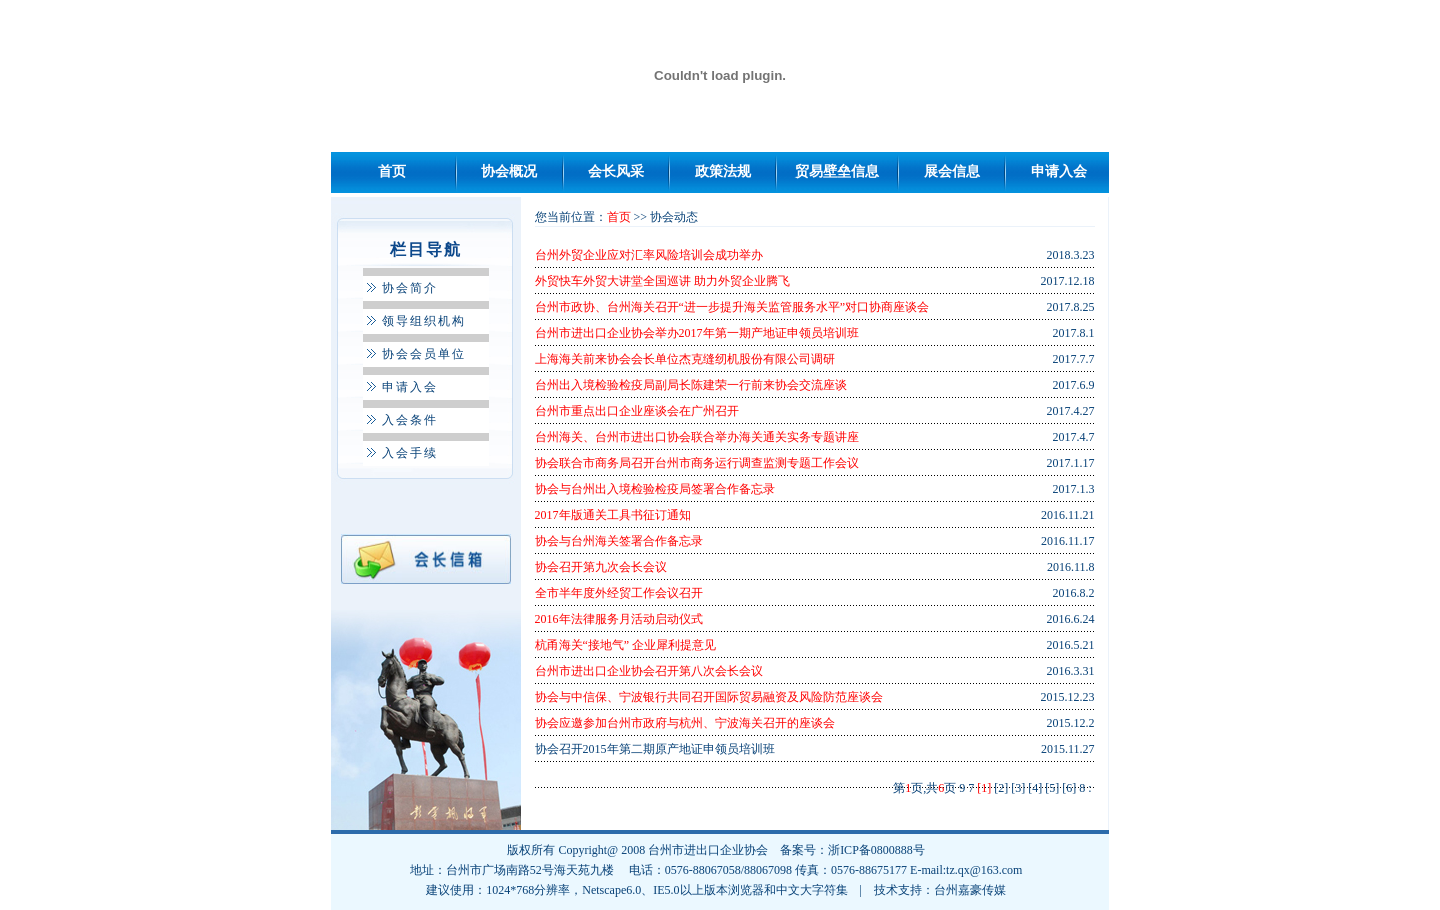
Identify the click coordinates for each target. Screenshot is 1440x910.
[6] (1069, 788)
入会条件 (410, 420)
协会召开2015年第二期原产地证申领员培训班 (655, 749)
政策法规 (723, 171)
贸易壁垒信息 (837, 171)
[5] (1052, 788)
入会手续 (410, 453)
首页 (392, 171)
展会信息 (952, 171)
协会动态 (674, 217)
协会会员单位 (424, 354)
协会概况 (509, 171)
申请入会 (1059, 171)
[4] (1035, 788)
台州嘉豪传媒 (970, 890)
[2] (1001, 788)
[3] (1018, 788)
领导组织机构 (424, 321)
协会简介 (410, 288)
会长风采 (616, 171)
